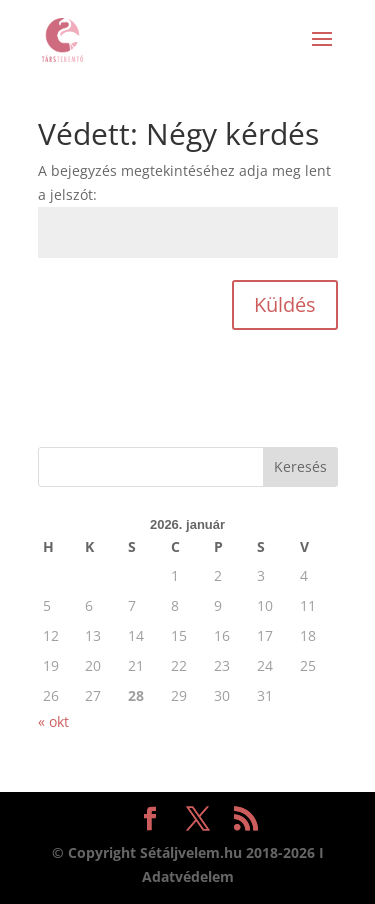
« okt (53, 721)
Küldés (285, 304)
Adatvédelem (188, 876)
